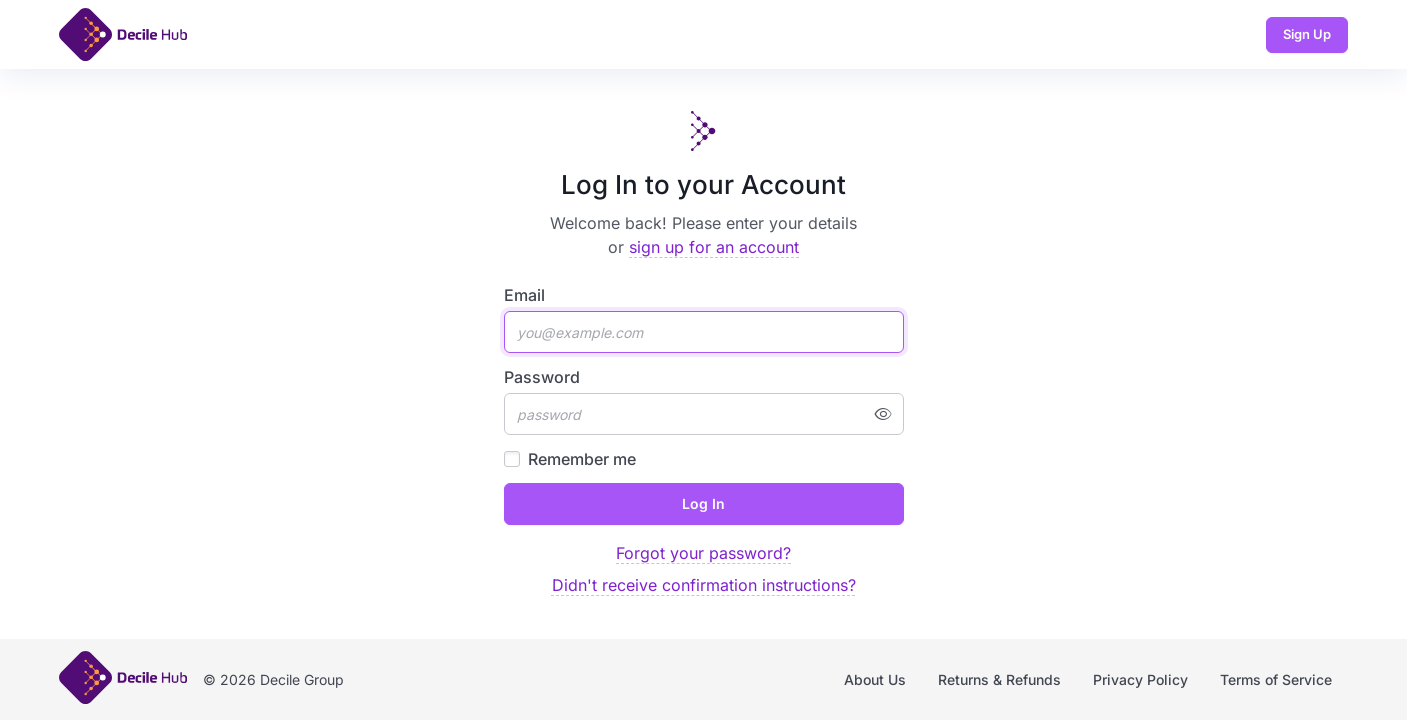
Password (542, 377)
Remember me (582, 459)
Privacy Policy (1140, 679)
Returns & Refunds (999, 679)
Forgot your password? (703, 553)
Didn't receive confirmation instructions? (704, 585)
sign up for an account (714, 247)
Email (524, 295)
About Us (875, 679)
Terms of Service (1276, 679)
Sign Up (1307, 34)
